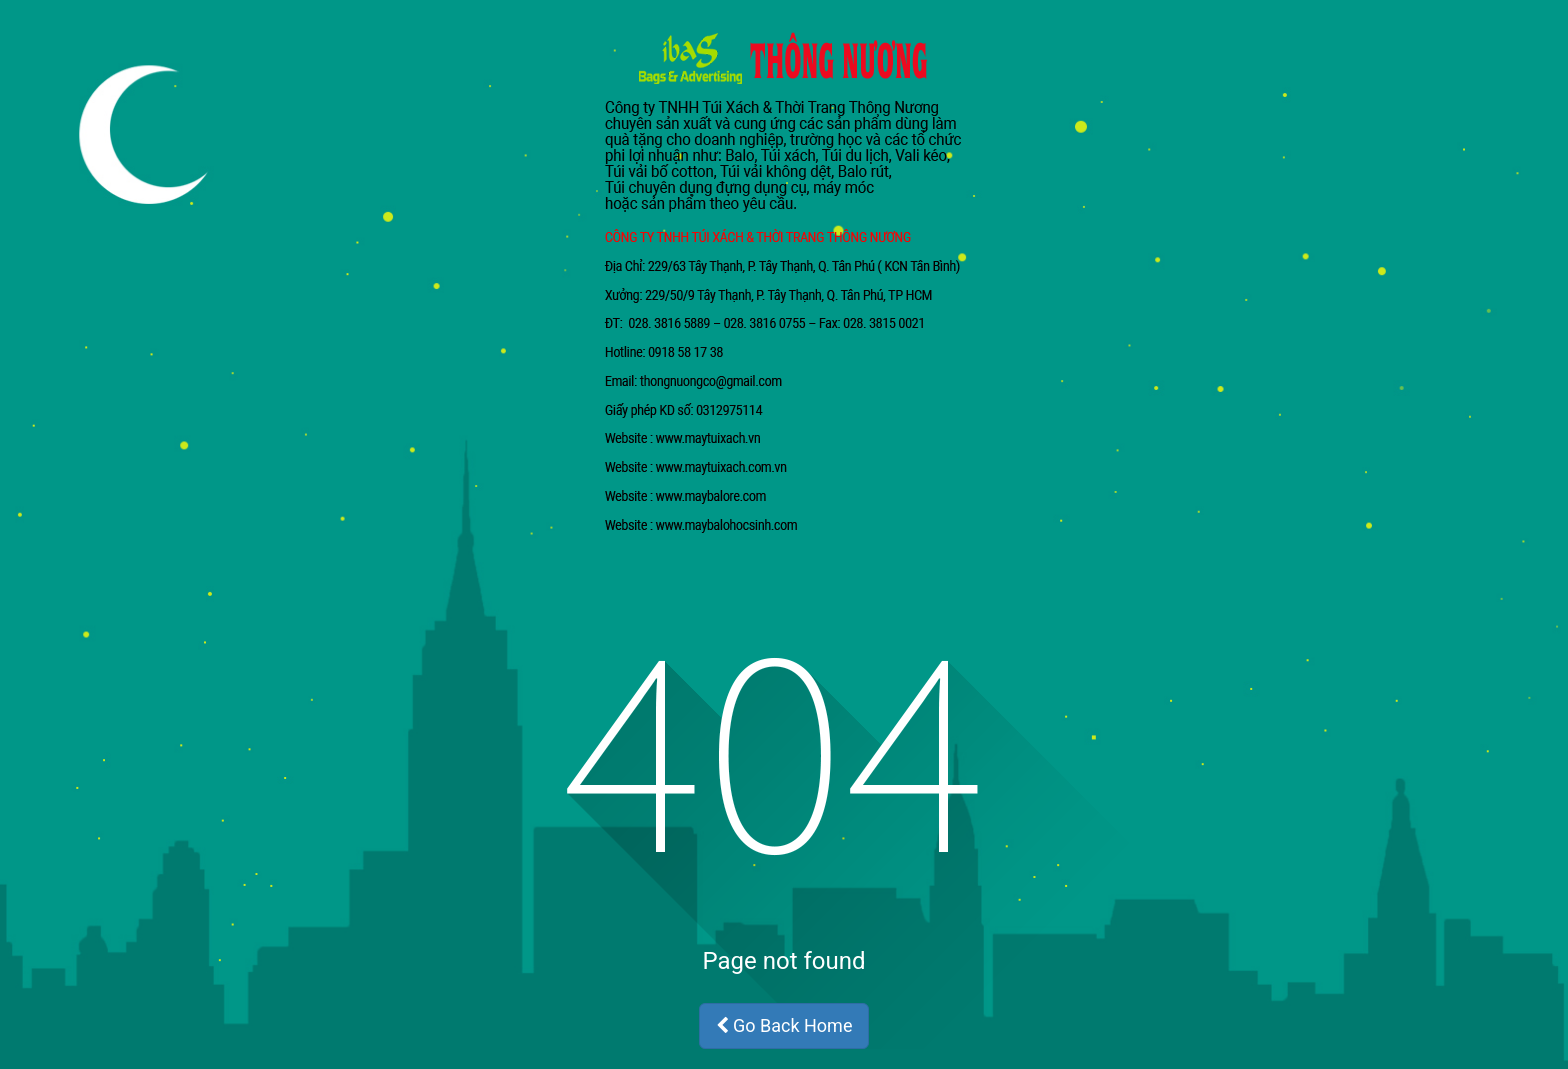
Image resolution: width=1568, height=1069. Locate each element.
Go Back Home (784, 1025)
